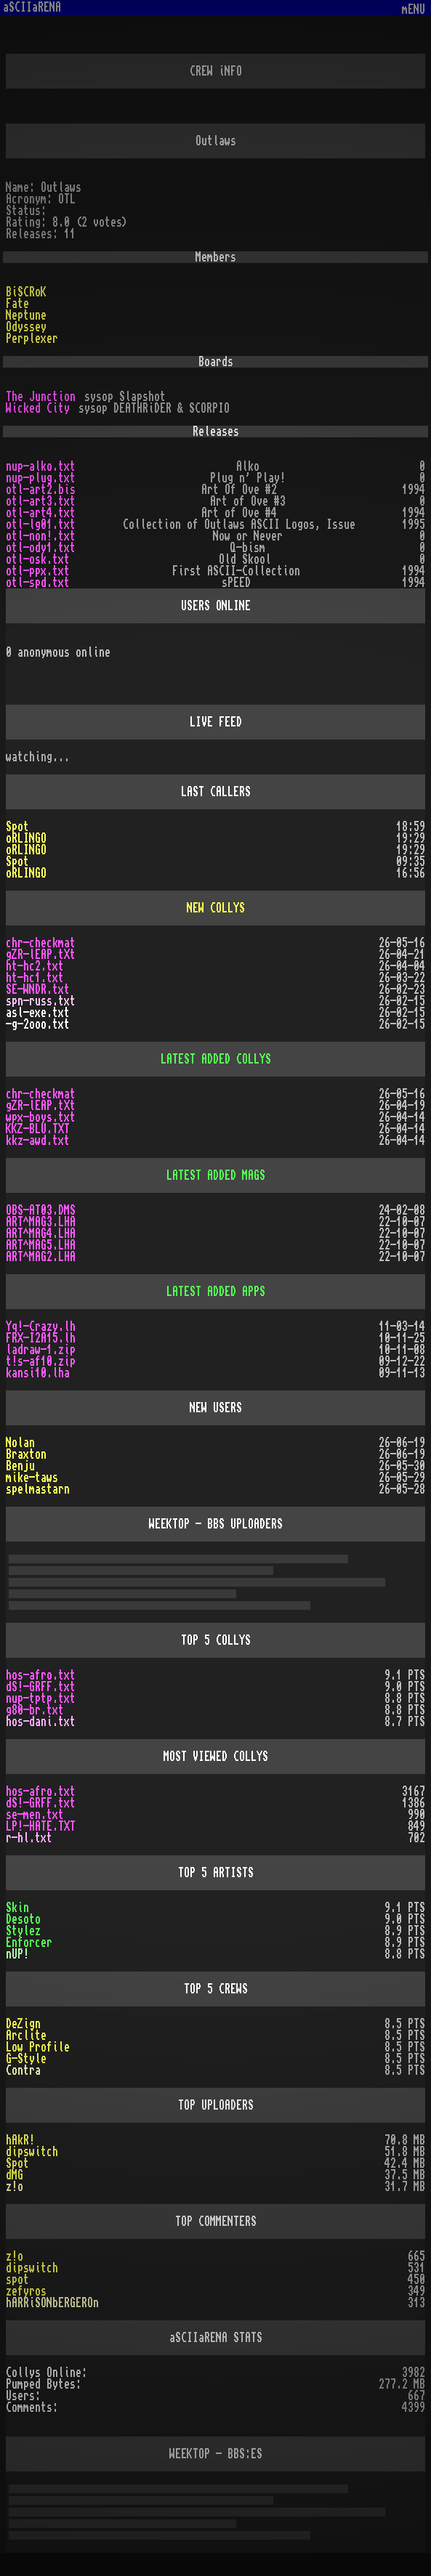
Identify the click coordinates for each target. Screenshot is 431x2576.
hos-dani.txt (41, 1722)
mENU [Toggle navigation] (413, 9)
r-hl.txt (29, 1838)
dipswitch (32, 2152)
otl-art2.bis (41, 489)
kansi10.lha (38, 1373)
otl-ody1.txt (41, 548)
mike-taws (32, 1477)
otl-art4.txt (41, 513)
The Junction (41, 396)
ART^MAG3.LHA (41, 1222)
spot (17, 2279)
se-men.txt (35, 1814)
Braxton (26, 1454)
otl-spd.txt (38, 582)
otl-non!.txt (41, 536)
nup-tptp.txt (41, 1698)
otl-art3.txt (41, 501)
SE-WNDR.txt (38, 989)
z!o (14, 2186)
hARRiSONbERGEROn (52, 2303)
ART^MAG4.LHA (41, 1233)
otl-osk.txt (38, 559)
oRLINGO (26, 838)
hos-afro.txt (41, 1675)
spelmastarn (38, 1489)
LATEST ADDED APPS (215, 1291)
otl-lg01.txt (41, 524)
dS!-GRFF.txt (41, 1687)
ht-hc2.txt (35, 966)
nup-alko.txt (41, 466)
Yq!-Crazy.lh (41, 1326)
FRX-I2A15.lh (41, 1338)
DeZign (23, 2024)
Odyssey (26, 327)
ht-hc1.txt (35, 978)
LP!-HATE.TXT (41, 1826)
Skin (17, 1907)
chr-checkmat (41, 943)
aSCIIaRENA (32, 7)
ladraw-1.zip (41, 1350)
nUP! (17, 1954)
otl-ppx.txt (38, 571)
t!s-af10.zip (41, 1361)
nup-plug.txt (41, 478)
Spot (17, 827)
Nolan (20, 1443)
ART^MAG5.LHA (41, 1245)
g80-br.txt (35, 1710)
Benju (20, 1466)
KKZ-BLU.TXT (38, 1129)
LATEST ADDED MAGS (215, 1175)
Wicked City (38, 408)
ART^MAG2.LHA (41, 1257)
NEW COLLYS (216, 908)
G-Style (26, 2059)
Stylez (23, 1931)
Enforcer (29, 1942)
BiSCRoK (26, 292)
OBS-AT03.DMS (41, 1210)
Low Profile (38, 2047)
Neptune (26, 315)
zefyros (26, 2291)
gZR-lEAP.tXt (41, 954)
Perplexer (32, 338)
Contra (23, 2070)
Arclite (26, 2035)
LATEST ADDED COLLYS (216, 1059)
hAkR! (20, 2140)
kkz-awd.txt (38, 1140)
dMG (14, 2175)
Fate (17, 303)
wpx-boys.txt (41, 1117)
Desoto (23, 1919)
